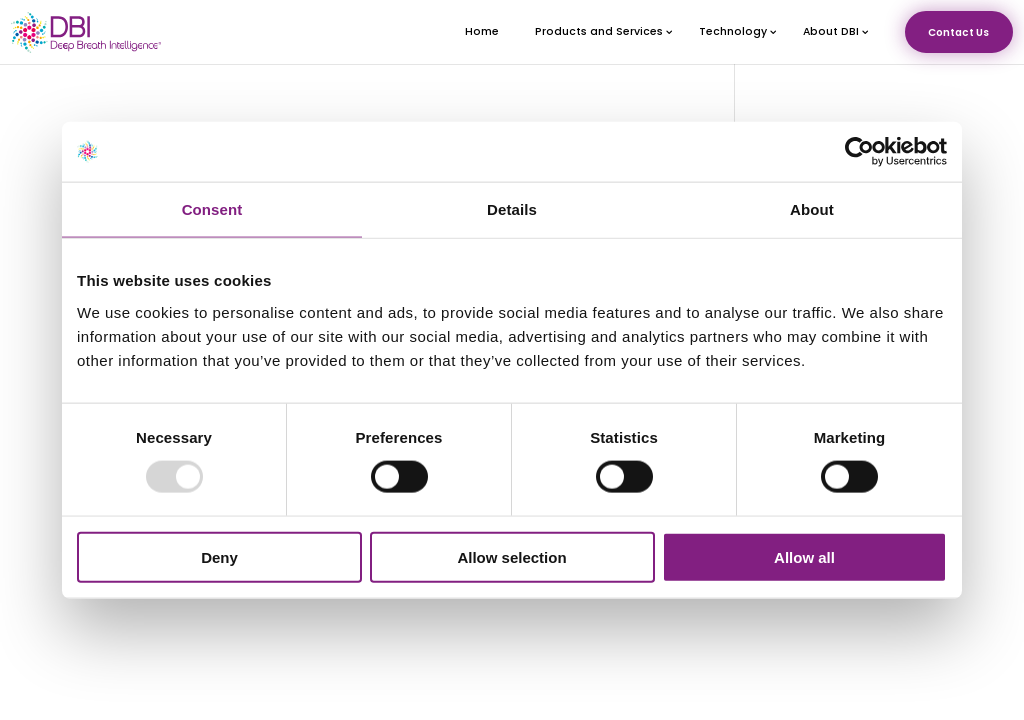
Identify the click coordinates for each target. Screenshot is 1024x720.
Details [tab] (512, 209)
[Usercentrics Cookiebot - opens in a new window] (859, 152)
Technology (733, 36)
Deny (219, 556)
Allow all (804, 556)
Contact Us (958, 37)
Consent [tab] (212, 209)
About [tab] (812, 209)
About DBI (831, 36)
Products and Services (599, 36)
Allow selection (511, 556)
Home (482, 36)
